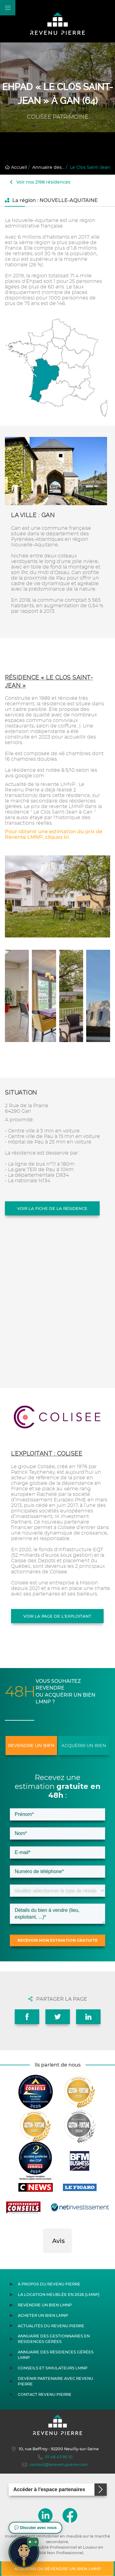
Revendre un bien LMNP (45, 2305)
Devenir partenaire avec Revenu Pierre (55, 2381)
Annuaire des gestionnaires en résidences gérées (54, 2339)
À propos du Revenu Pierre (49, 2284)
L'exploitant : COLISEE (46, 1453)
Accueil (16, 167)
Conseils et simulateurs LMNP (52, 2368)
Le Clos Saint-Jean (90, 167)
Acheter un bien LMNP (43, 2315)
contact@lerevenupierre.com (55, 2464)
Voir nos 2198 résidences (40, 182)
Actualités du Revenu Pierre (51, 2326)
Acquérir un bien (83, 1745)
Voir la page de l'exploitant (57, 1616)
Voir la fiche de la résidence (52, 1208)
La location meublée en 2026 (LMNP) (58, 2294)
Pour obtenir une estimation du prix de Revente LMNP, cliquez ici (53, 834)
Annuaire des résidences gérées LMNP (56, 2355)
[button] (43, 2259)
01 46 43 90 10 (55, 2457)
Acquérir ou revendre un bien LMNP (57, 2568)
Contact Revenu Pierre (44, 2394)
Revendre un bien (31, 1745)
